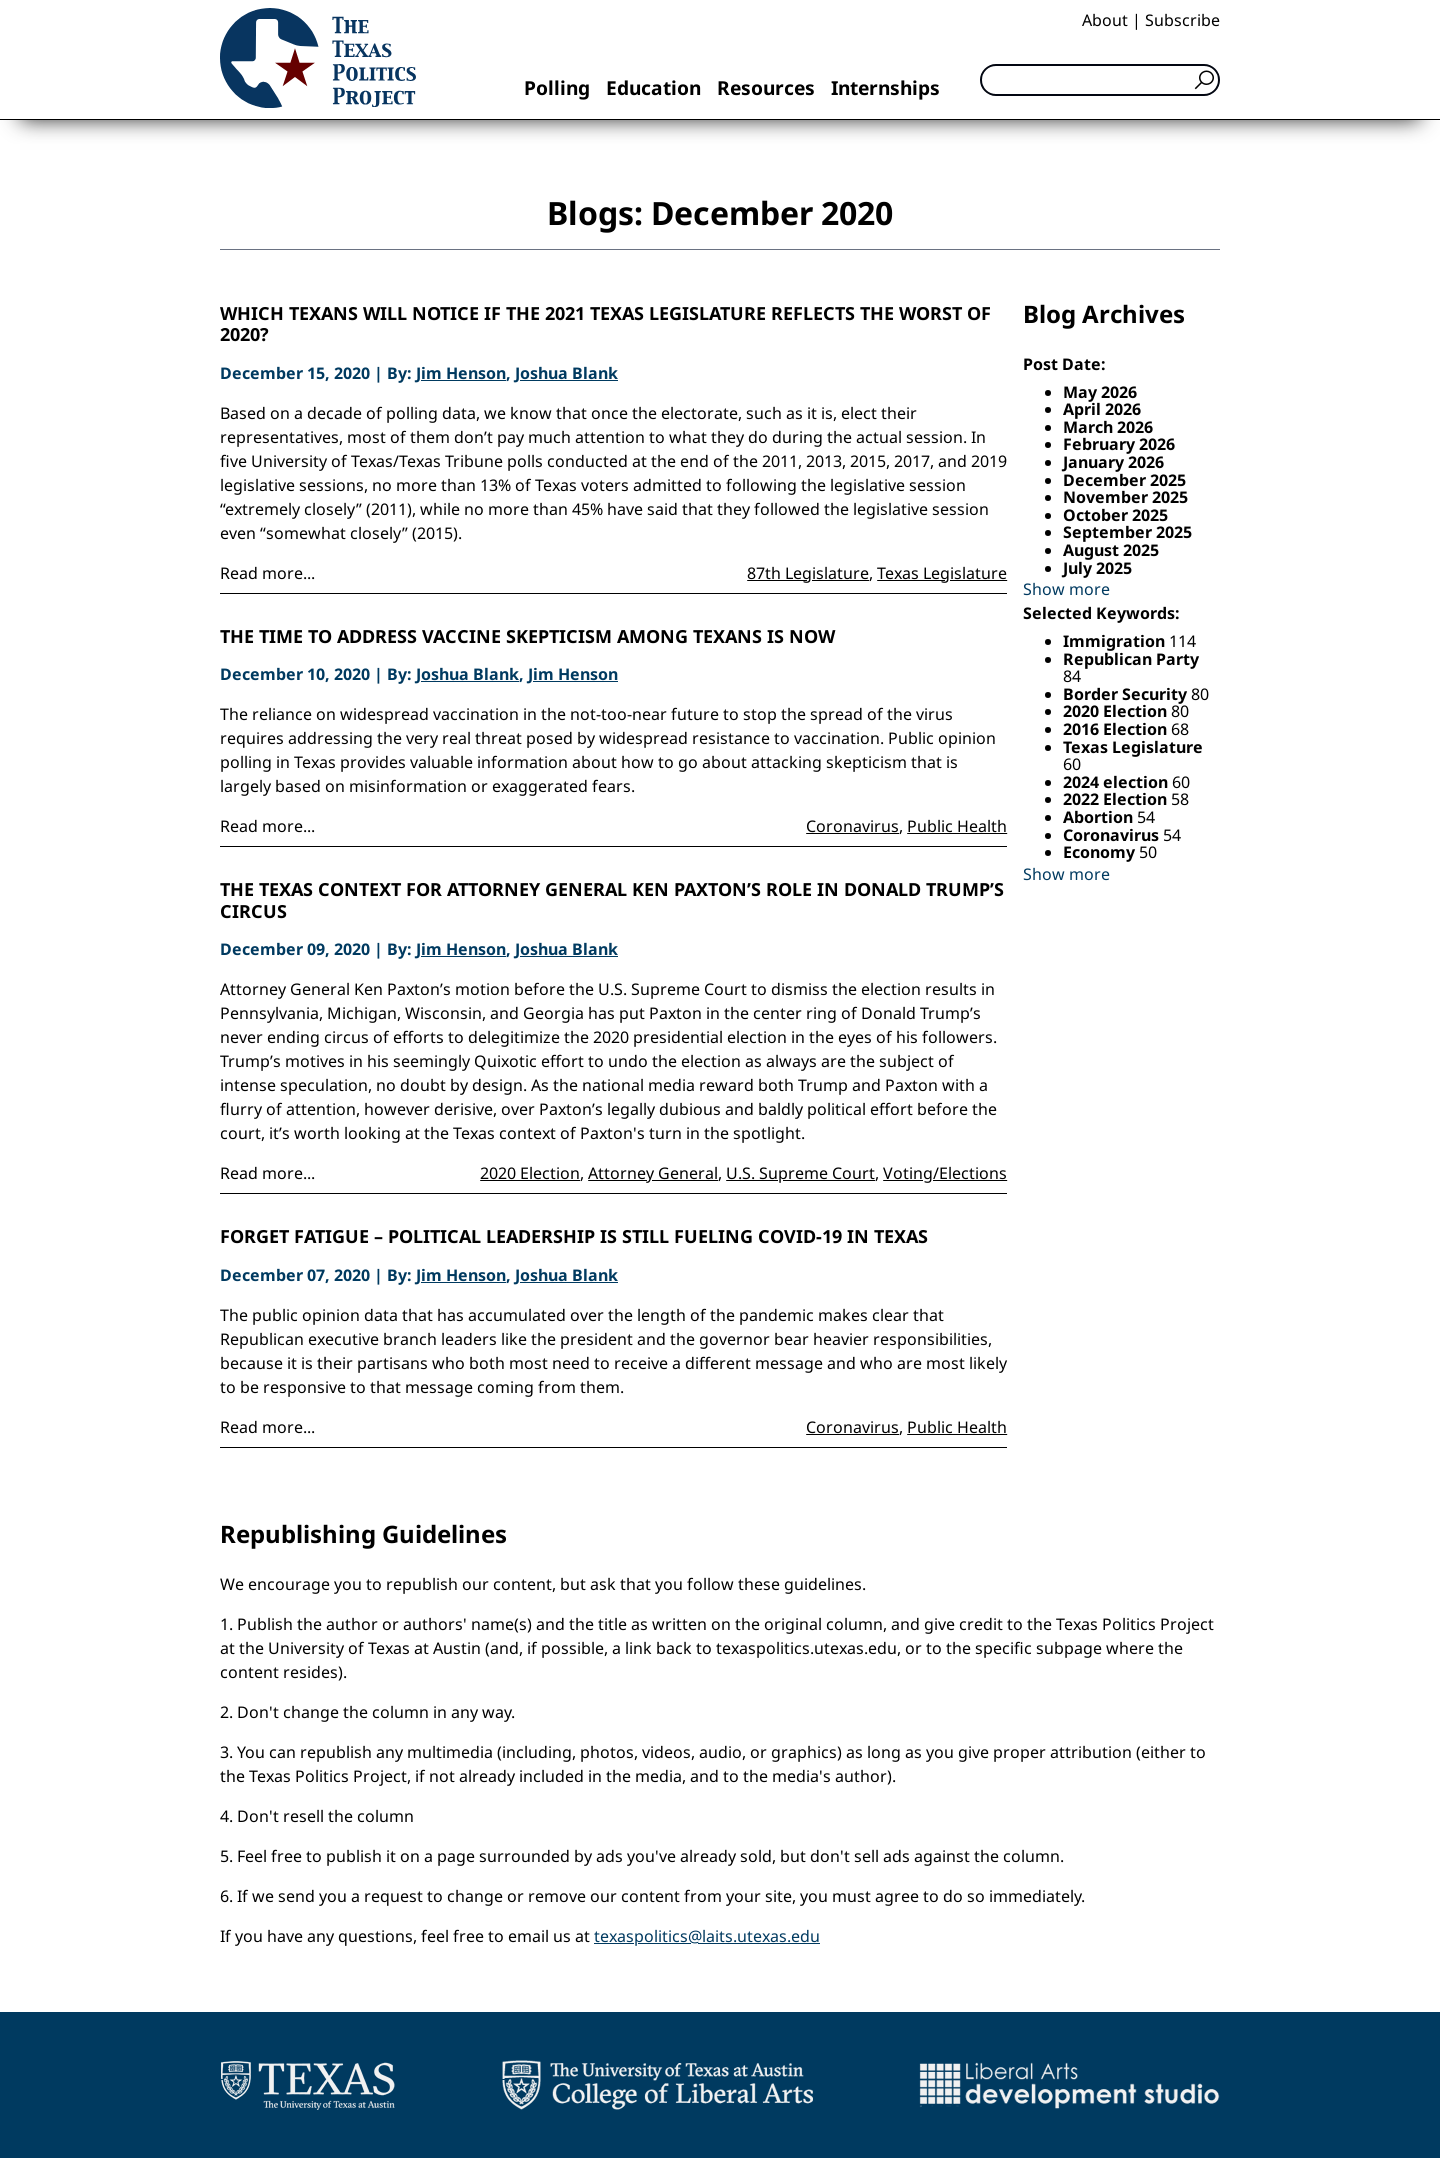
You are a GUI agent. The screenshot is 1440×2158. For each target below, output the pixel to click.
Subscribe (1182, 20)
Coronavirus (852, 826)
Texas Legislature (942, 573)
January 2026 (1113, 462)
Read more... (267, 573)
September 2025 (1127, 532)
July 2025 (1097, 568)
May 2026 (1100, 392)
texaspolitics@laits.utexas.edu (707, 1936)
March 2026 (1108, 427)
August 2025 (1111, 550)
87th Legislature (808, 573)
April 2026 (1102, 409)
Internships (885, 87)
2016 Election (1117, 729)
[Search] (1100, 80)
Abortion (1100, 817)
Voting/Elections (945, 1173)
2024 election (1117, 782)
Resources (766, 87)
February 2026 (1119, 444)
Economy (1101, 852)
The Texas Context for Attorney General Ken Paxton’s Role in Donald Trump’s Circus (612, 900)
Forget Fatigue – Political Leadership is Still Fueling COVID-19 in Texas (574, 1237)
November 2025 (1125, 497)
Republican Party (1131, 659)
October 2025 (1115, 515)
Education (653, 87)
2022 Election (1117, 799)
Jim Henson (461, 373)
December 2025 (1124, 480)
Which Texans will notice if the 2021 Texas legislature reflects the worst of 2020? (605, 324)
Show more (1066, 589)
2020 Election (530, 1173)
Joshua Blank (566, 373)
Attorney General (653, 1173)
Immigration (1116, 641)
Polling (557, 87)
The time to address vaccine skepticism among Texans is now (527, 637)
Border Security (1127, 694)
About (1105, 20)
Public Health (957, 826)
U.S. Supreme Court (800, 1173)
